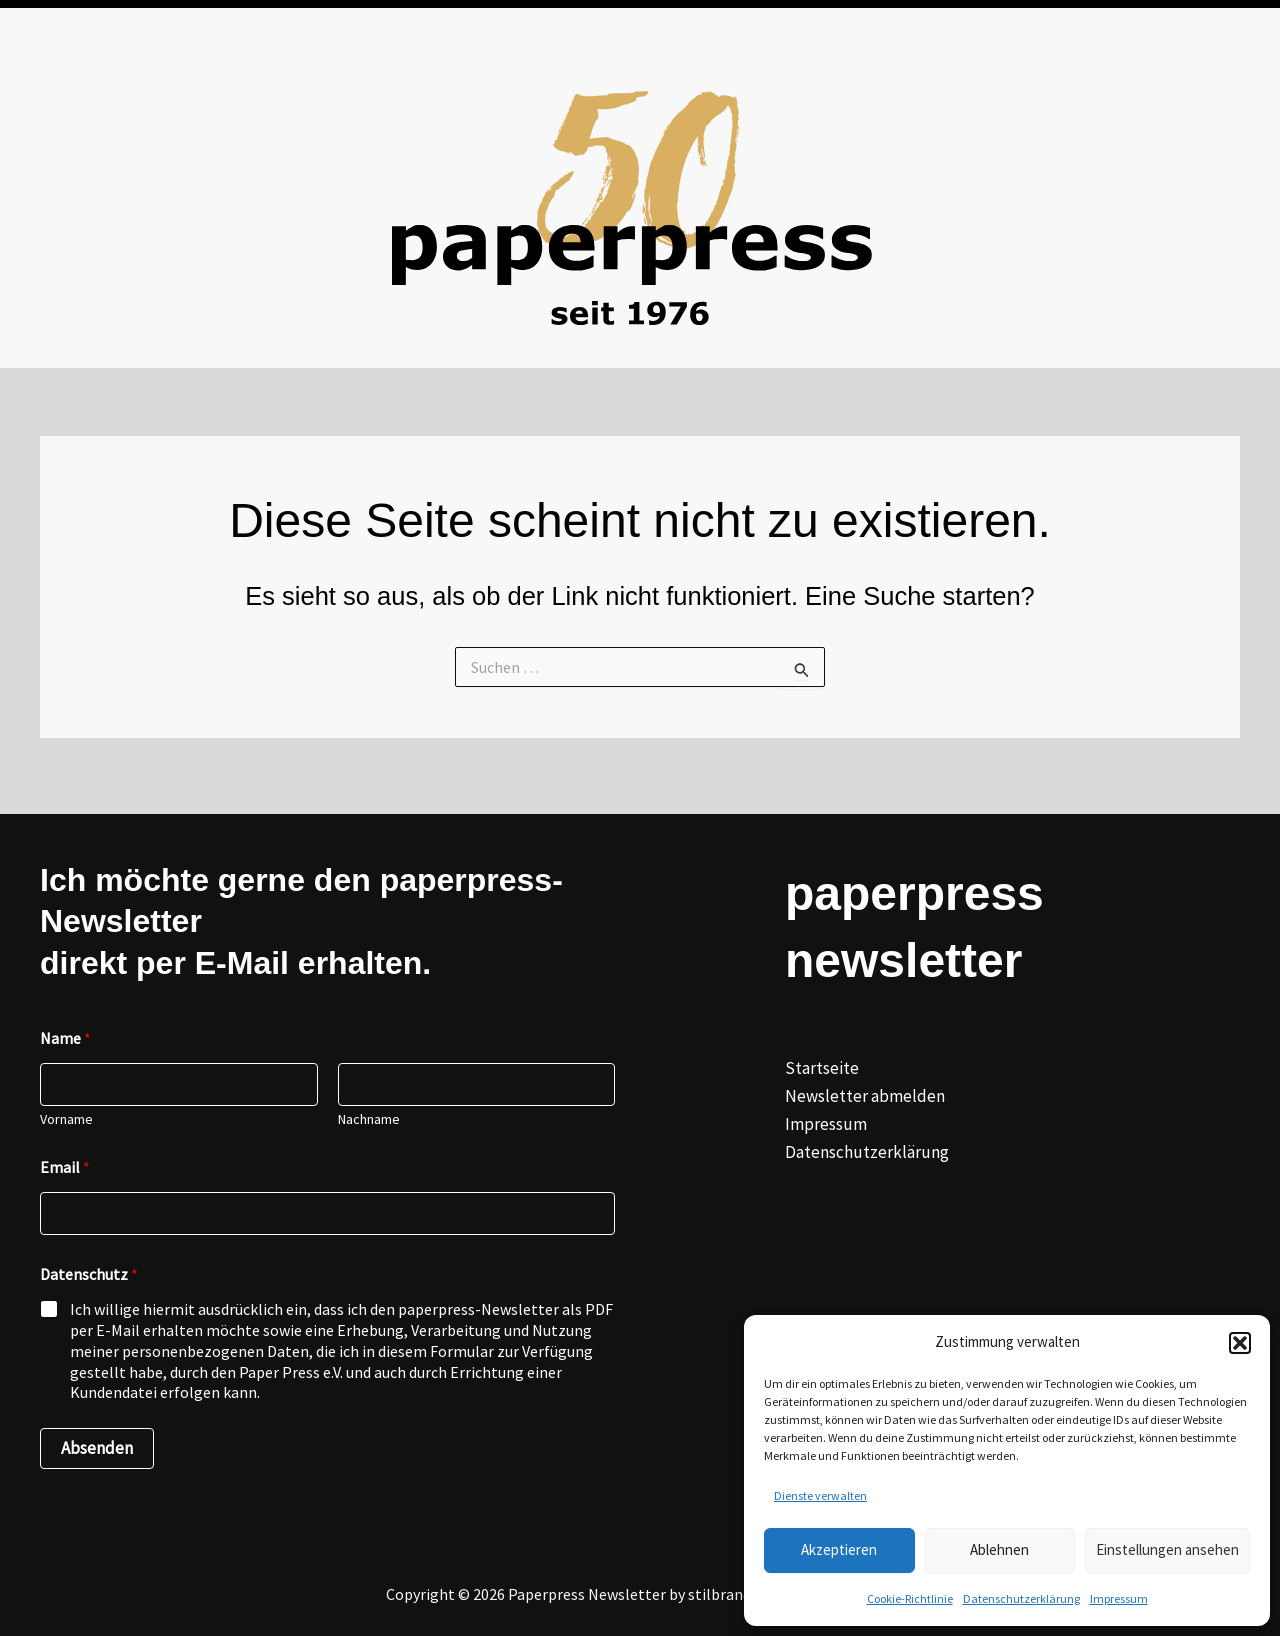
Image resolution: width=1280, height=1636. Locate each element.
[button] (1240, 1343)
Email (65, 1167)
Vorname (66, 1119)
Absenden (97, 1448)
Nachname (369, 1119)
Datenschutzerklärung (1021, 1598)
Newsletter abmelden (865, 1096)
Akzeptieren (839, 1549)
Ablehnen (999, 1549)
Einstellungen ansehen (1167, 1549)
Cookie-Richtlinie (910, 1598)
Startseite (822, 1068)
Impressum (1119, 1598)
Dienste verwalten (820, 1495)
